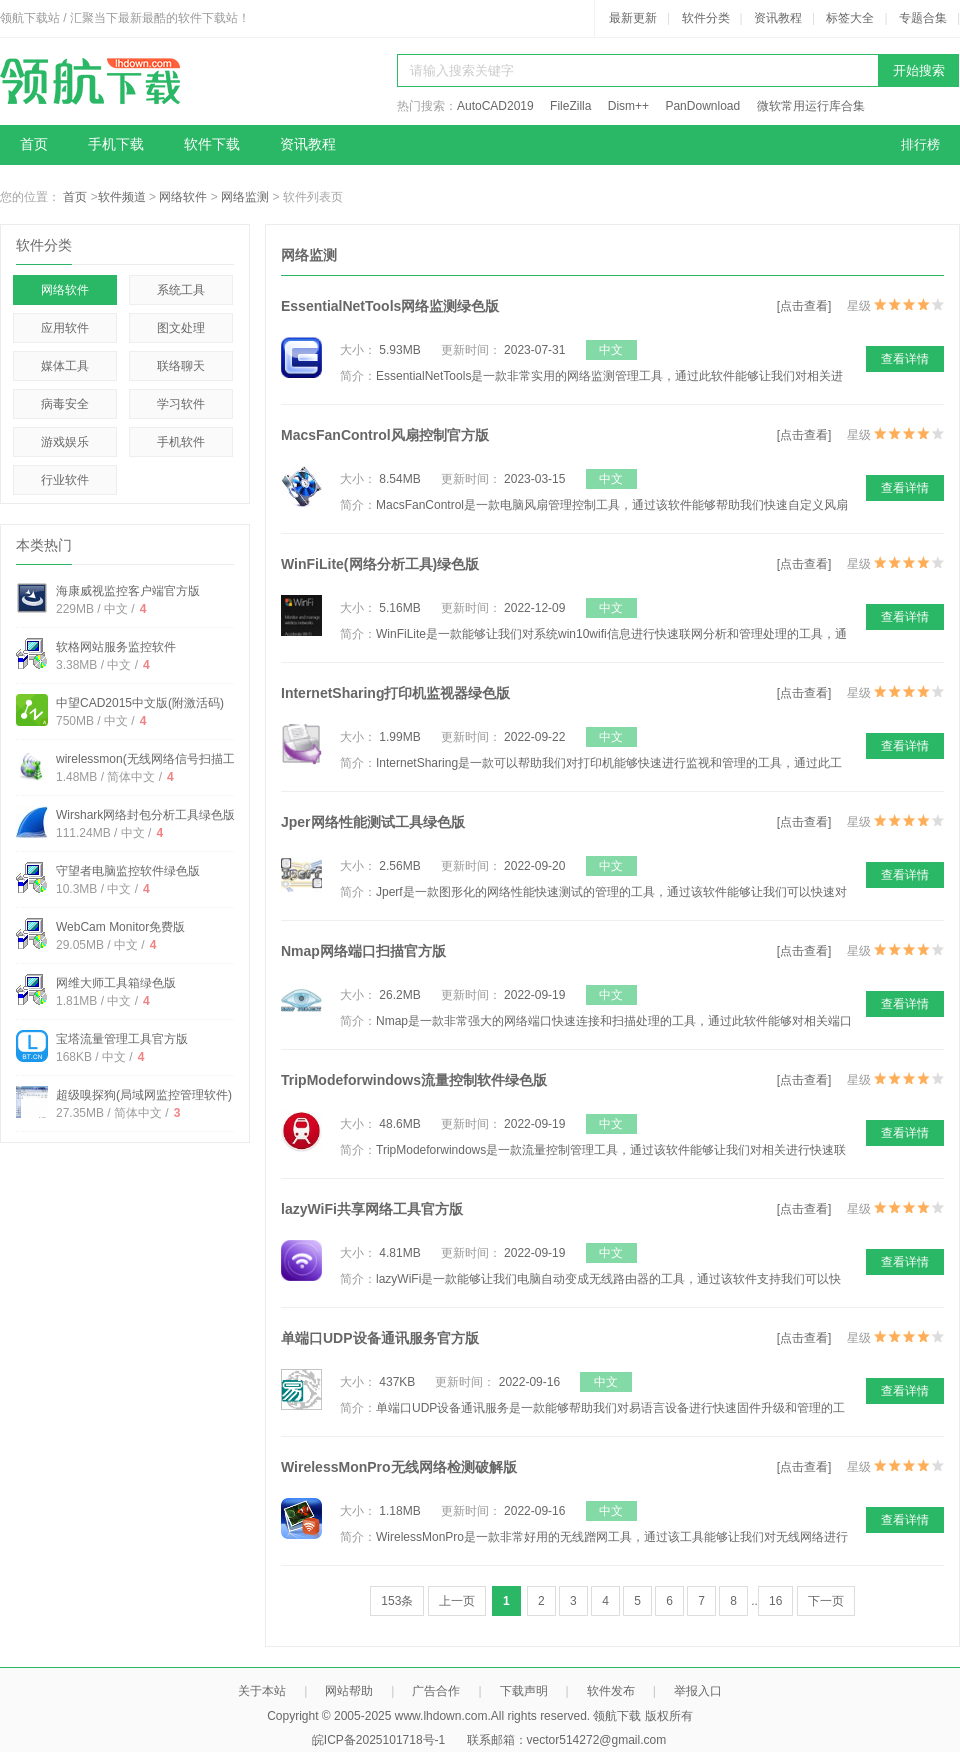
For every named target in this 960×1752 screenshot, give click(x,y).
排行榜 (920, 144)
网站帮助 (349, 1691)
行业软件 (65, 480)
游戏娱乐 (65, 442)
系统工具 (181, 290)
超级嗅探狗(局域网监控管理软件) (144, 1095)
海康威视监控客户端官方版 (128, 591)
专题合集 (923, 18)
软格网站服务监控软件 (116, 647)
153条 (397, 1601)
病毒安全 (65, 404)
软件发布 (611, 1691)
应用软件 (65, 328)
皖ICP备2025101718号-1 (378, 1740)
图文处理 (181, 328)
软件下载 (212, 144)
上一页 (457, 1601)
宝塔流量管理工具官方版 (122, 1039)
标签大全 (850, 18)
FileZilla (570, 106)
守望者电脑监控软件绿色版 (128, 871)
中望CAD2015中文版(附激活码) (140, 703)
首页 (34, 144)
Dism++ (628, 106)
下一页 (826, 1601)
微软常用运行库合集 (811, 106)
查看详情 (905, 359)
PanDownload (702, 106)
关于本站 (262, 1691)
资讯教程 (778, 18)
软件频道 (122, 197)
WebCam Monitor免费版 (120, 927)
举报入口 (698, 1691)
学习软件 (181, 404)
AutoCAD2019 (495, 106)
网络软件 (183, 197)
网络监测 (245, 197)
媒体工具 (65, 366)
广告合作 (436, 1691)
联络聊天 (181, 366)
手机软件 (181, 442)
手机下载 (116, 144)
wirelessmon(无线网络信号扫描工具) (153, 759)
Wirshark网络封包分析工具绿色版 (145, 815)
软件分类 (706, 18)
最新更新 (633, 18)
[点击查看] (804, 306)
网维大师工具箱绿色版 (116, 983)
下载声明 (524, 1691)
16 (775, 1601)
